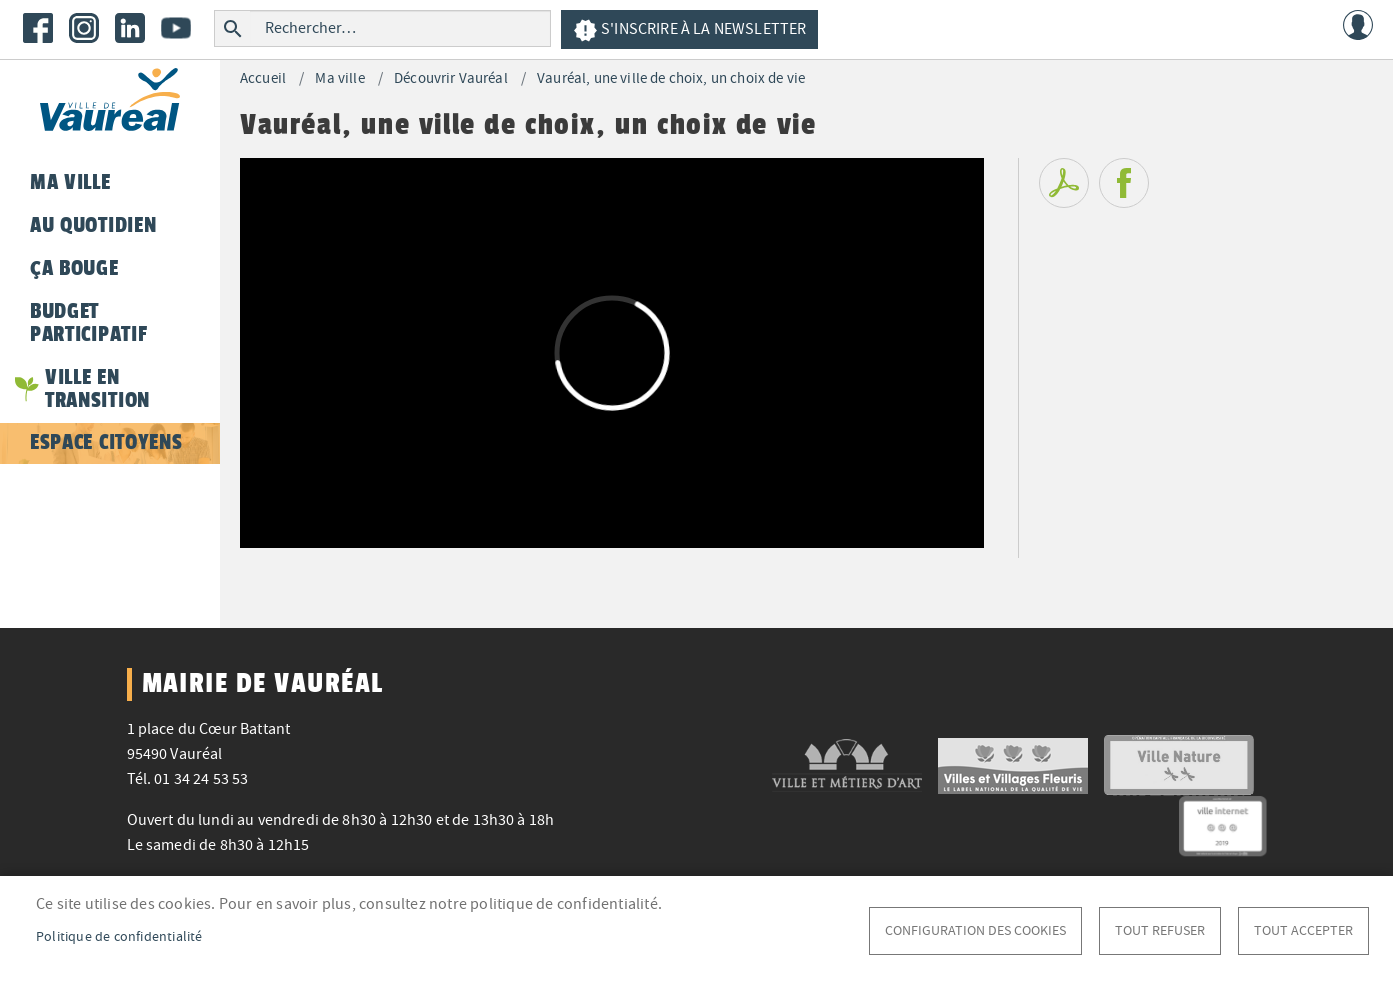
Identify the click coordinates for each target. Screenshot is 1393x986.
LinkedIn (130, 28)
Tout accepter (1303, 930)
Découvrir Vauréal (451, 78)
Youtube (176, 28)
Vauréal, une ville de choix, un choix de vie (671, 78)
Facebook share (1124, 183)
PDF (1064, 183)
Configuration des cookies (975, 930)
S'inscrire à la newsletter (689, 30)
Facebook (38, 28)
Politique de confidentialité (119, 936)
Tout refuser (1160, 930)
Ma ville (339, 78)
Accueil (263, 78)
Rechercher (232, 28)
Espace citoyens (106, 442)
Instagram (84, 28)
